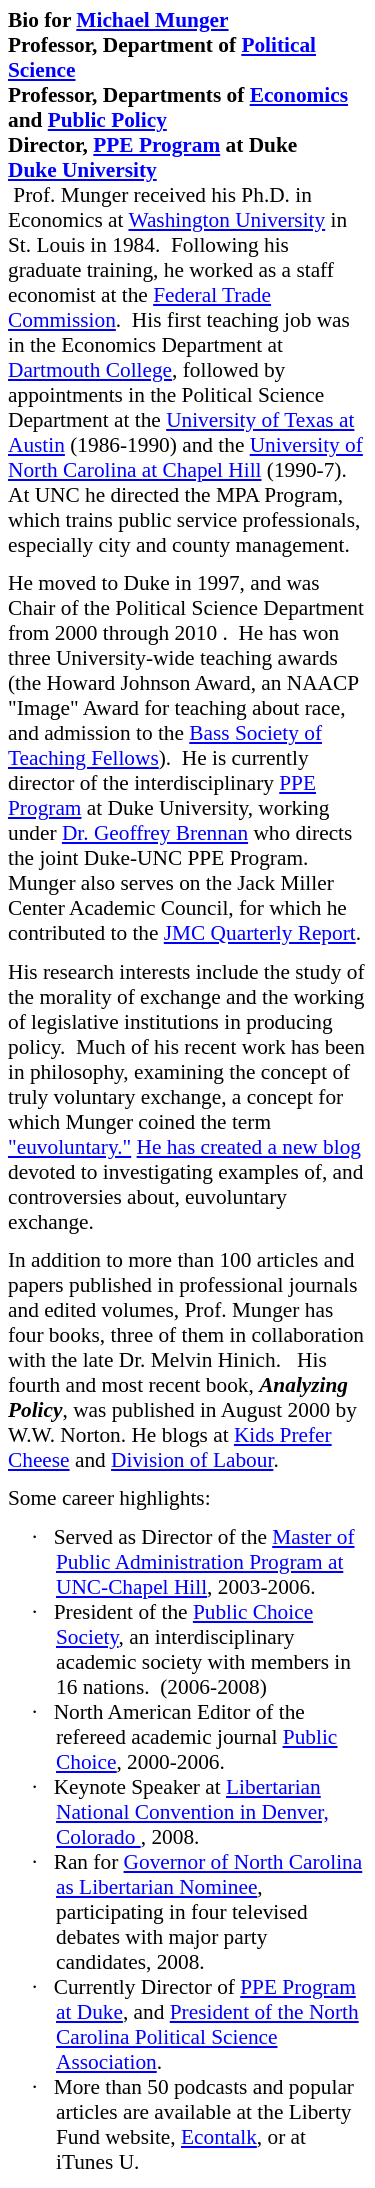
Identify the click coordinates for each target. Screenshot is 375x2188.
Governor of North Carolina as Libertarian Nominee (209, 1874)
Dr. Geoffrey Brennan (155, 833)
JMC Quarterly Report (260, 933)
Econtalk (219, 2137)
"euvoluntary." (69, 1147)
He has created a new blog (249, 1147)
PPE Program (156, 145)
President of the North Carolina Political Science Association (207, 2037)
